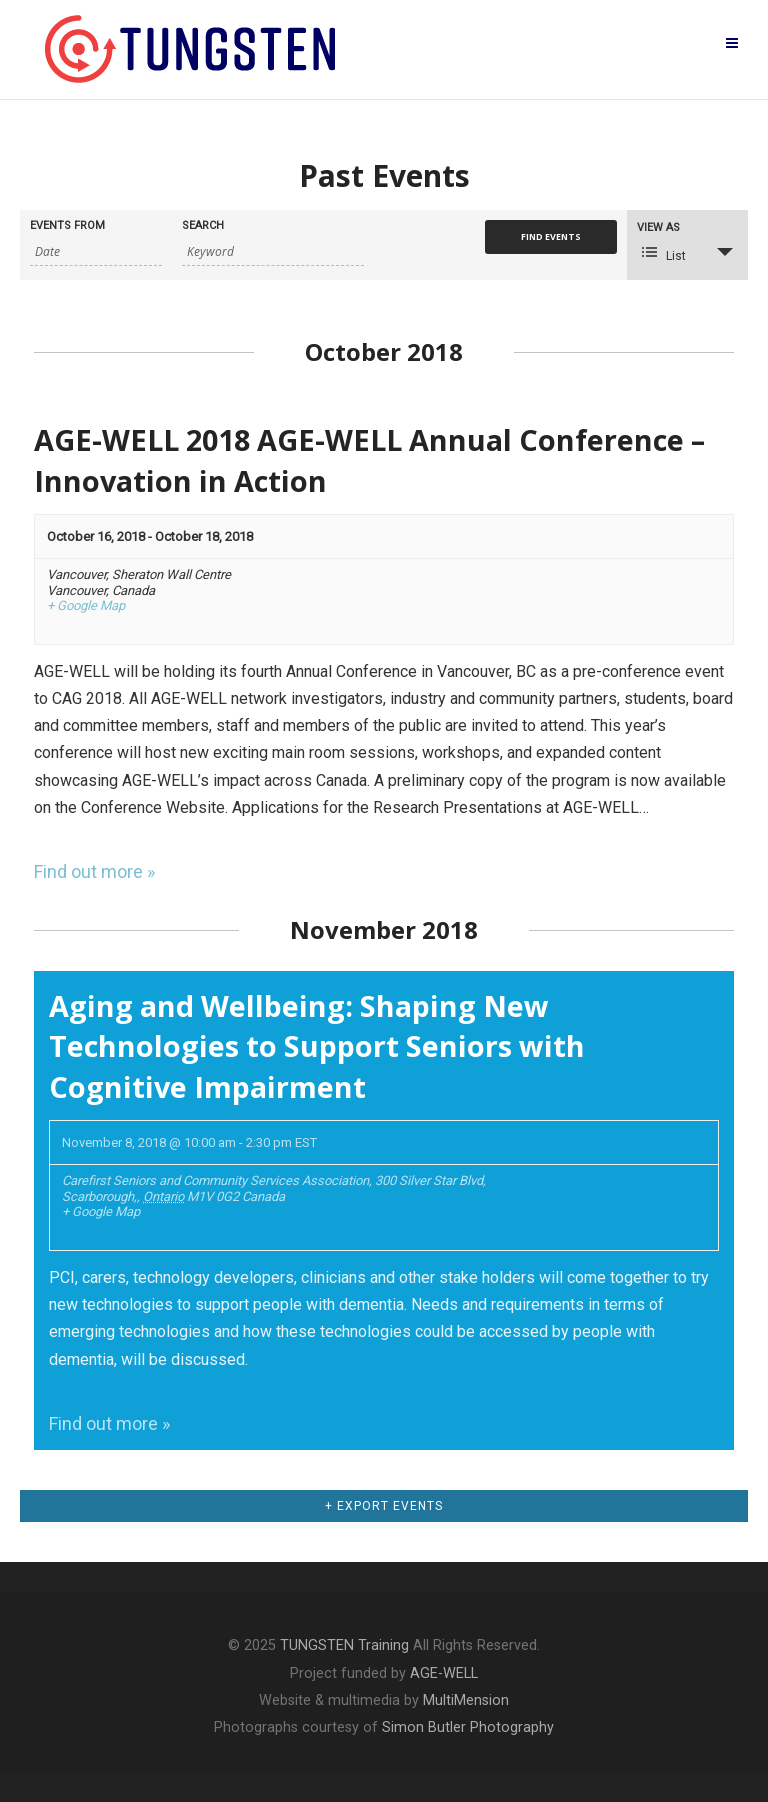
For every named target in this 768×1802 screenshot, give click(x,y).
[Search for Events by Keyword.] (273, 252)
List (664, 253)
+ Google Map (86, 605)
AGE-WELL (444, 1673)
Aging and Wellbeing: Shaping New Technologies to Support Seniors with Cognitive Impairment (317, 1046)
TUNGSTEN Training (344, 1645)
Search (203, 225)
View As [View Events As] (658, 227)
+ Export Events (384, 1506)
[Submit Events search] (551, 237)
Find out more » (94, 871)
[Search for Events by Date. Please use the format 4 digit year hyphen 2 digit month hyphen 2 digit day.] (96, 252)
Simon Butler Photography (468, 1727)
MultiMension (466, 1700)
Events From (67, 225)
